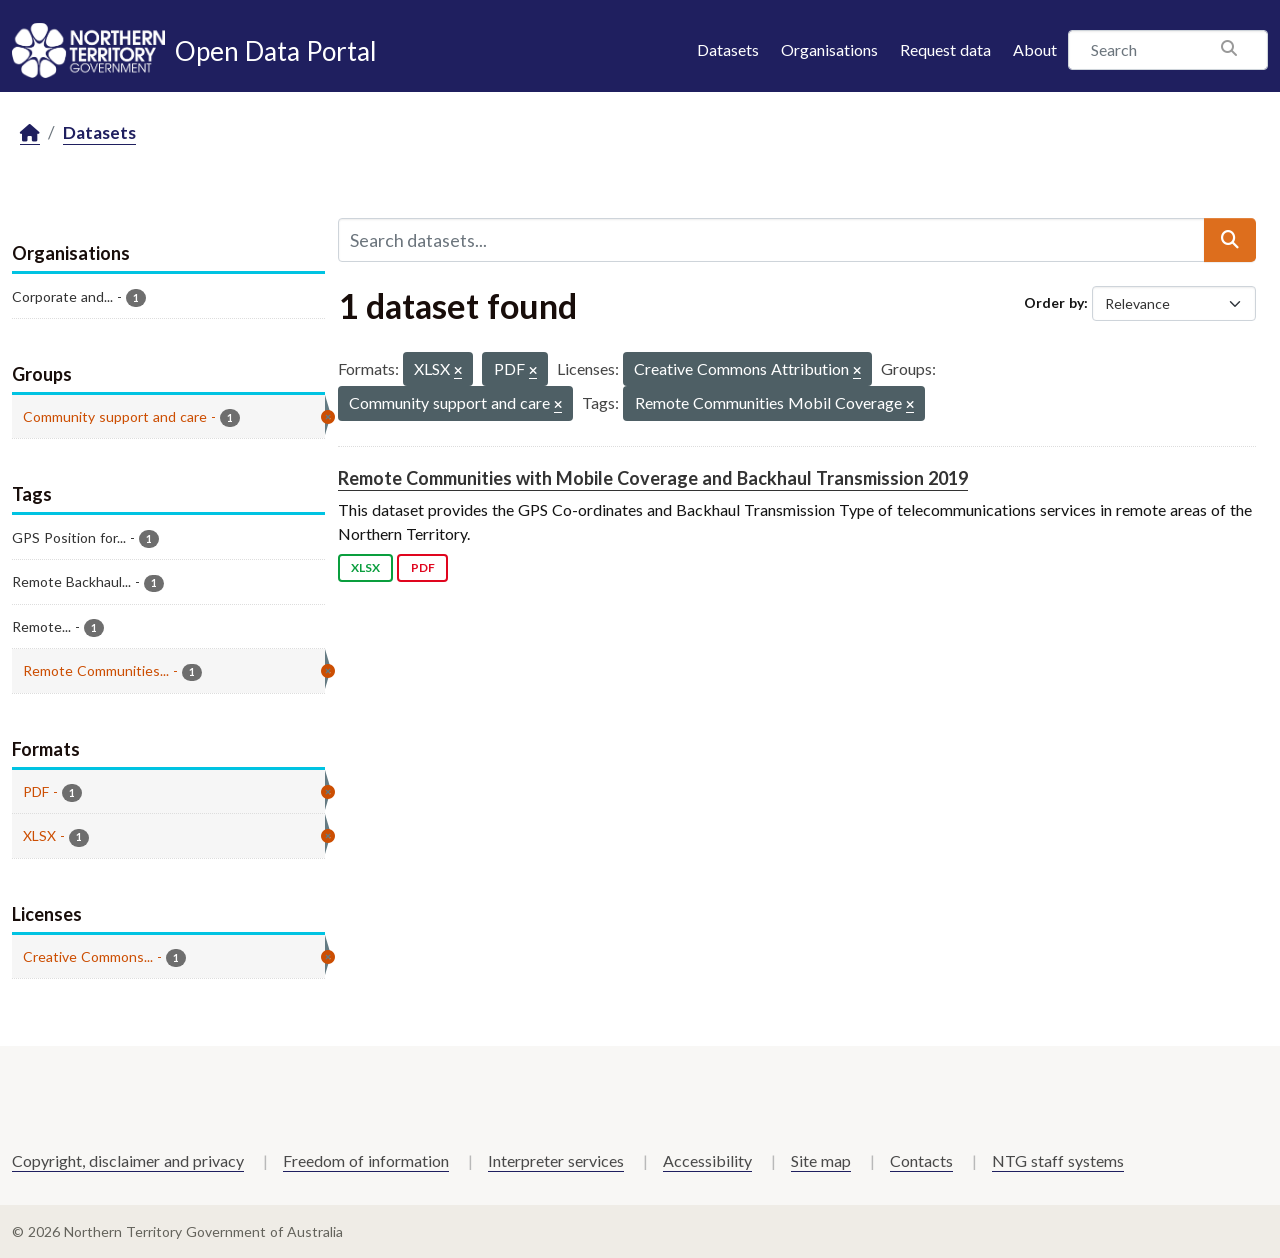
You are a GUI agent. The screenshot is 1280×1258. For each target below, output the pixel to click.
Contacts (921, 1160)
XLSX (365, 567)
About (1035, 49)
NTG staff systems (1058, 1160)
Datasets (728, 49)
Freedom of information (366, 1160)
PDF (423, 567)
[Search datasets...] (771, 240)
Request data (945, 49)
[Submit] (1230, 240)
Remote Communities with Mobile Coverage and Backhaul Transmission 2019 (653, 478)
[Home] (30, 133)
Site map (821, 1160)
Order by (1054, 302)
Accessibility (707, 1160)
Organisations (829, 49)
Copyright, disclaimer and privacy (128, 1160)
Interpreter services (556, 1160)
